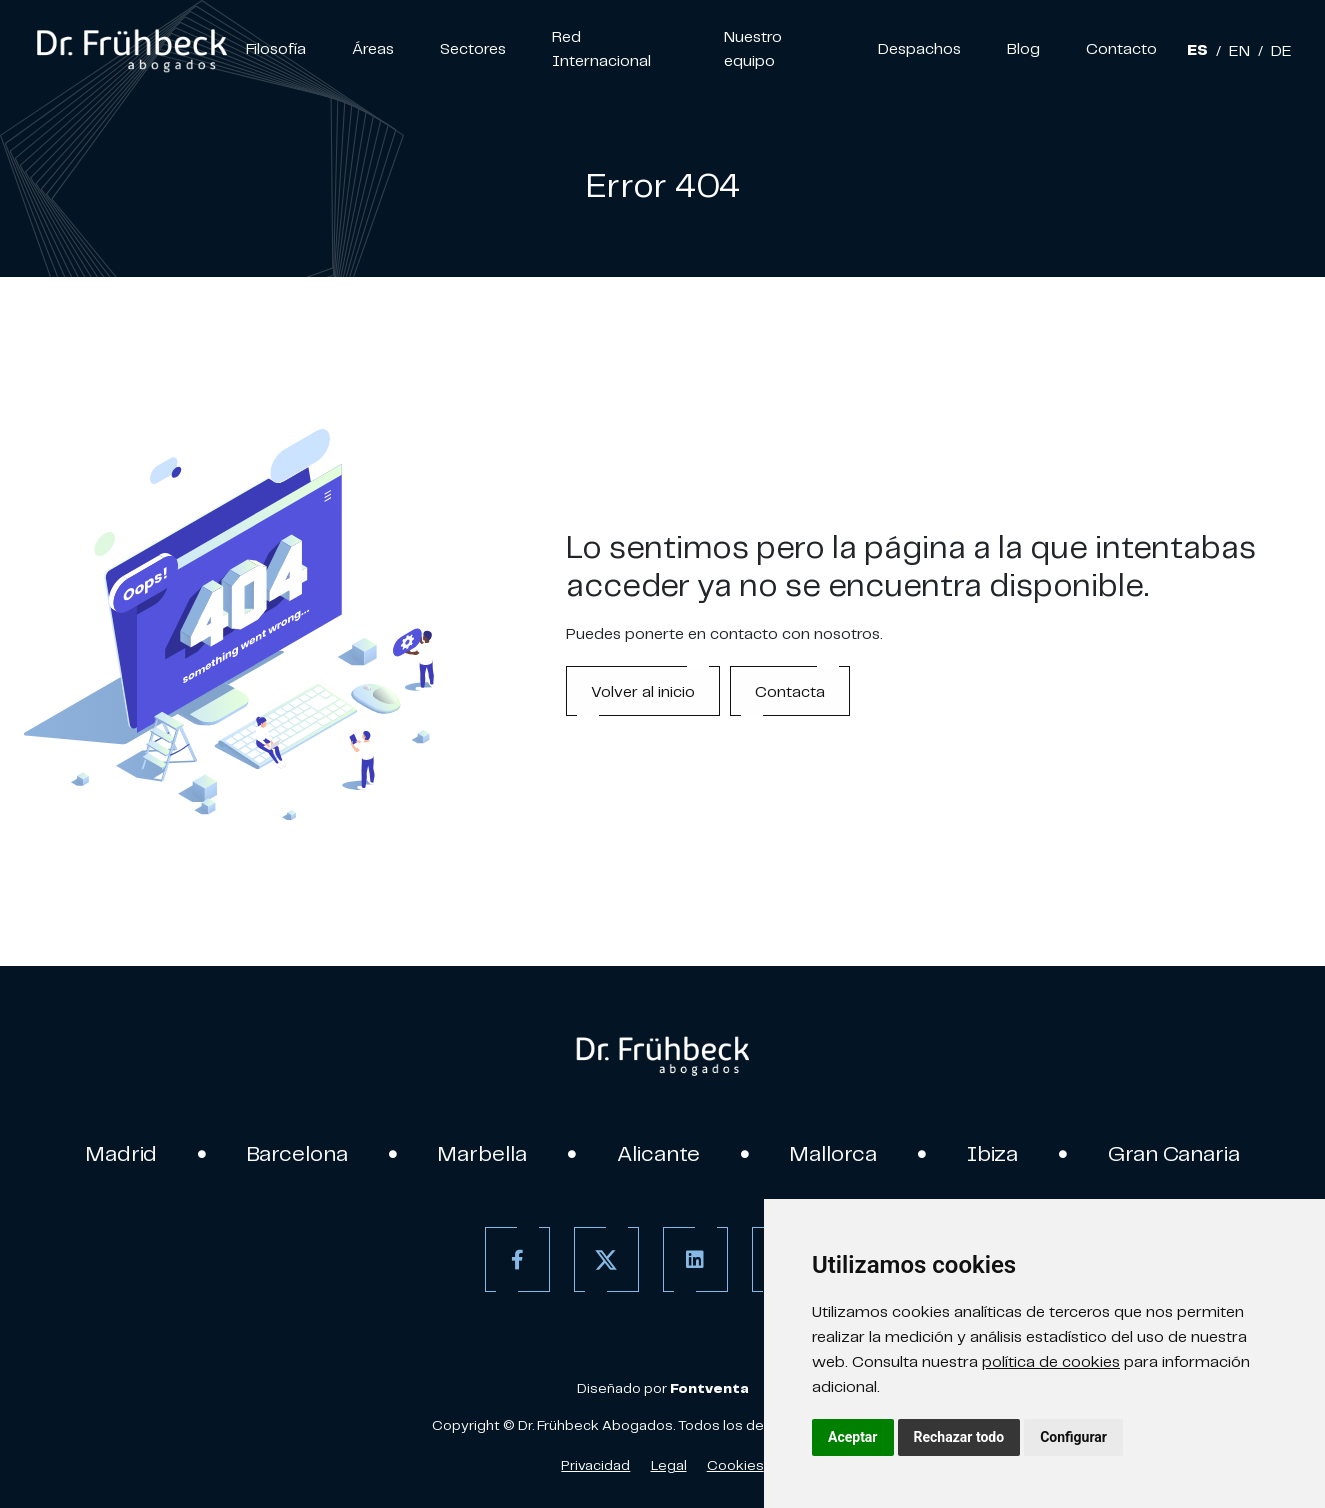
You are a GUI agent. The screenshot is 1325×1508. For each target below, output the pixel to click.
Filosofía (276, 48)
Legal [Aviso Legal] (669, 1465)
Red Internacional (601, 48)
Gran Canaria (1174, 1153)
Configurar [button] (1073, 1437)
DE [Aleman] (1281, 50)
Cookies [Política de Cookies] (735, 1465)
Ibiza (992, 1153)
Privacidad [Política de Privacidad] (595, 1465)
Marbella (482, 1153)
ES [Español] (1197, 50)
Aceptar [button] (853, 1437)
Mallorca (833, 1153)
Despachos (919, 48)
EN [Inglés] (1239, 50)
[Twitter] (606, 1259)
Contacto (1121, 48)
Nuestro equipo (753, 48)
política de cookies (1051, 1361)
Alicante (658, 1153)
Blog (1023, 48)
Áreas (373, 48)
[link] (131, 48)
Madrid (121, 1153)
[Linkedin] (695, 1259)
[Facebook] (517, 1259)
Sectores (473, 48)
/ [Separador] (1218, 50)
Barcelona (297, 1153)
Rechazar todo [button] (959, 1437)
